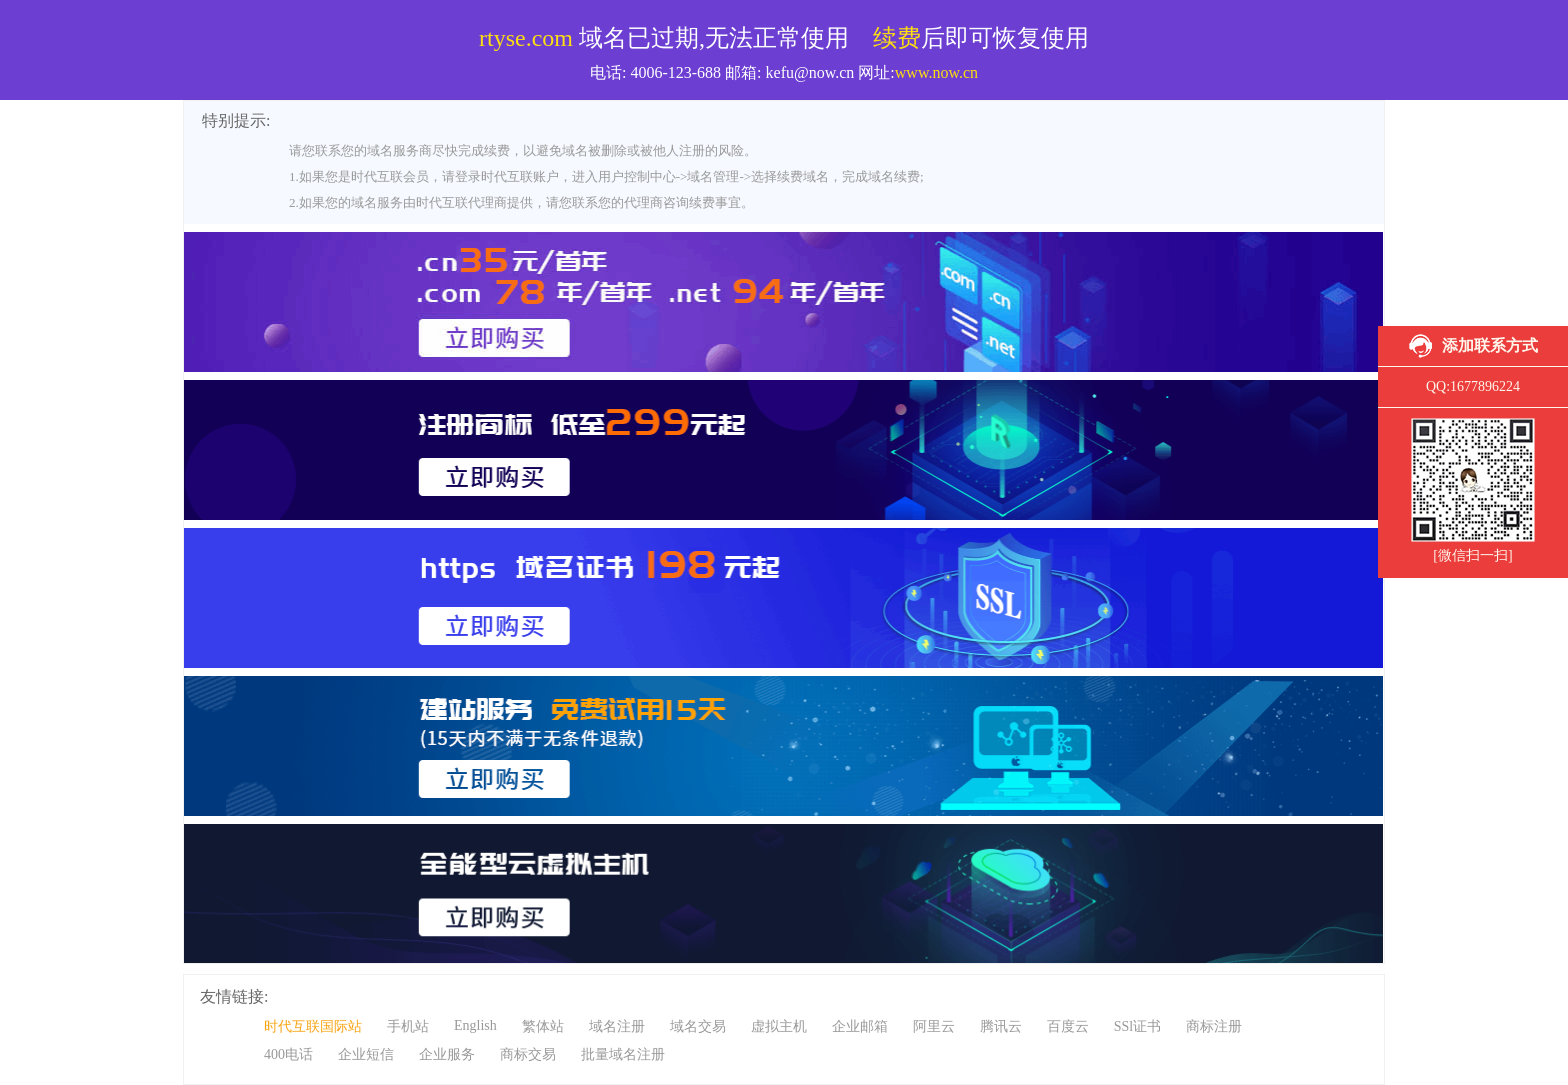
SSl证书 (1137, 1026)
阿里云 (934, 1026)
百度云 (1068, 1026)
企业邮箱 (860, 1026)
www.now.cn (936, 72)
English (475, 1025)
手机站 (408, 1026)
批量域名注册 (623, 1054)
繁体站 (543, 1026)
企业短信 (366, 1054)
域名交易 (698, 1026)
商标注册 (1214, 1026)
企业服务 (447, 1054)
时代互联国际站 (313, 1026)
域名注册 (617, 1026)
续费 (897, 38)
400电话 (288, 1054)
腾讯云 (1001, 1026)
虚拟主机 (779, 1026)
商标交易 (528, 1054)
